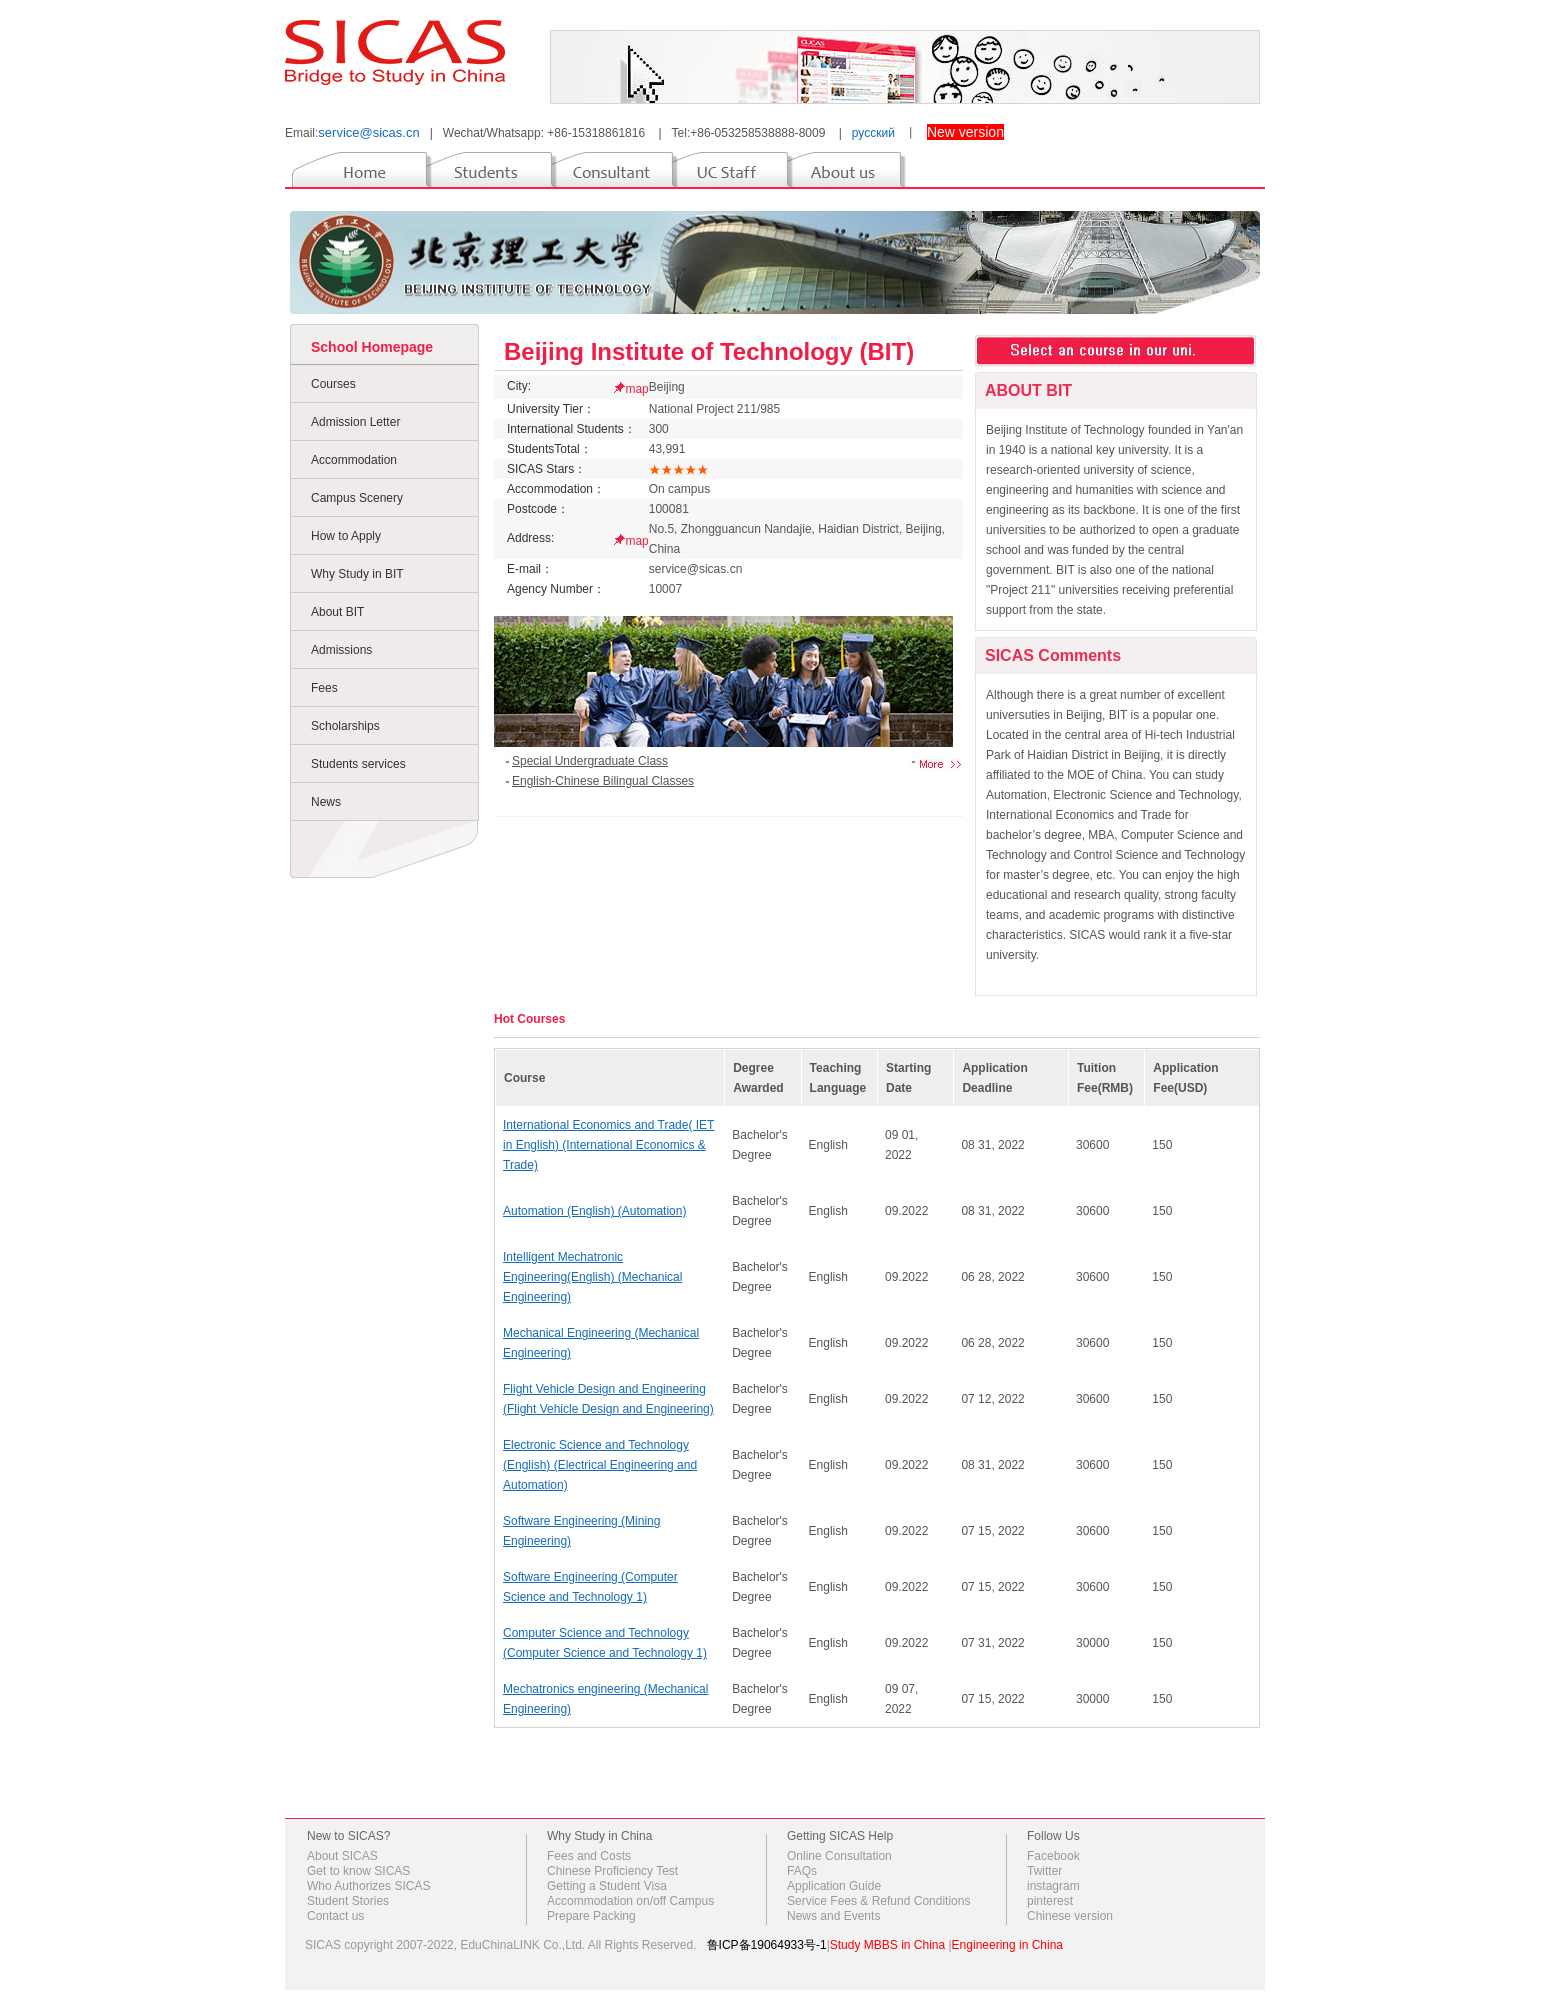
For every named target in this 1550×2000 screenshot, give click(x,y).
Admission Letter (355, 422)
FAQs (802, 1871)
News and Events (833, 1916)
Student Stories (348, 1901)
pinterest (1050, 1901)
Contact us (335, 1916)
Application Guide (834, 1886)
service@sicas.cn (368, 132)
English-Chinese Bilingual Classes (603, 781)
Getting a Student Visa (607, 1886)
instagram (1053, 1886)
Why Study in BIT (357, 574)
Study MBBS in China (887, 1945)
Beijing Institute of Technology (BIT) (709, 351)
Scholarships (345, 726)
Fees (324, 688)
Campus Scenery (357, 498)
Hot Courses (529, 1019)
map (636, 389)
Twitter (1044, 1871)
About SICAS (342, 1856)
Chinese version (1070, 1916)
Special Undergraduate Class (590, 761)
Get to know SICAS (358, 1871)
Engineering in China (1007, 1945)
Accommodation (354, 460)
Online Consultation (839, 1856)
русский (873, 133)
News (326, 802)
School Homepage (372, 347)
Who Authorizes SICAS (368, 1886)
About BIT (337, 612)
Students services (358, 764)
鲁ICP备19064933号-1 (767, 1945)
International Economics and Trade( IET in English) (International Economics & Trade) (608, 1145)
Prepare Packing (591, 1916)
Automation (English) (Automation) (594, 1211)
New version (965, 132)
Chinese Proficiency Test (612, 1871)
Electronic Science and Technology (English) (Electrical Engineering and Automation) (600, 1465)
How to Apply (346, 536)
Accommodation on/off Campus (630, 1901)
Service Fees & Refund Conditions (878, 1901)
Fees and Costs (589, 1856)
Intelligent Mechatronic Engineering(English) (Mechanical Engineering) (592, 1277)
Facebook (1053, 1856)
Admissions (341, 650)
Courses (333, 384)
